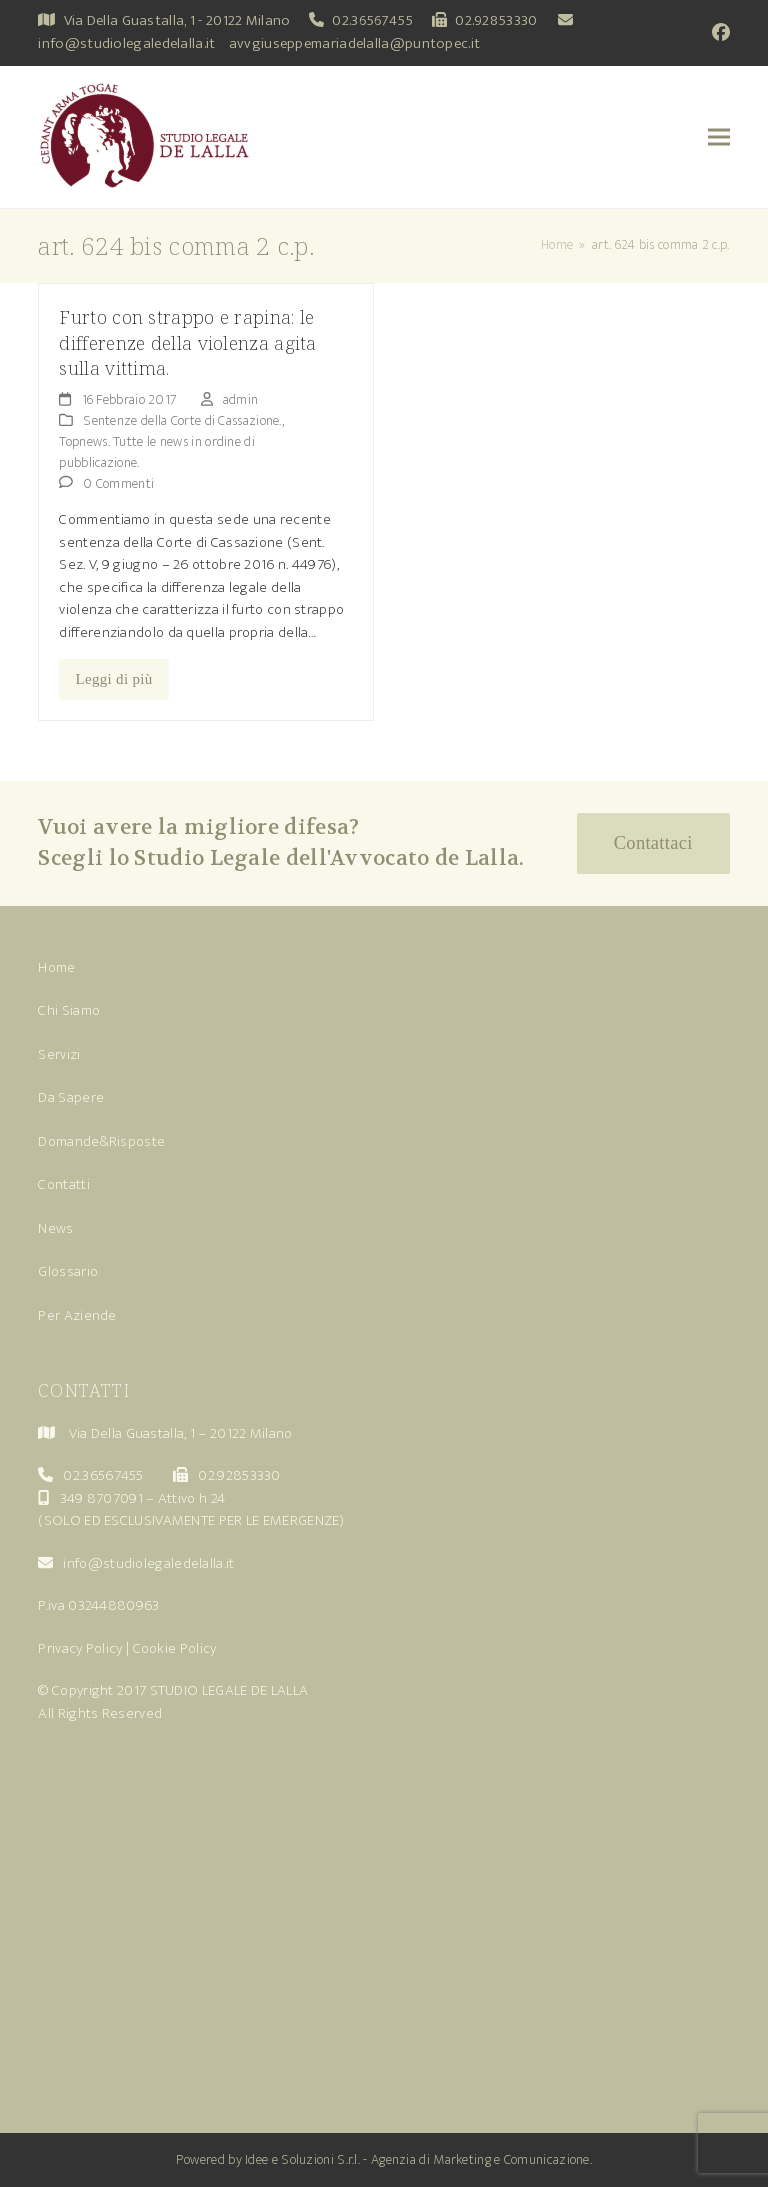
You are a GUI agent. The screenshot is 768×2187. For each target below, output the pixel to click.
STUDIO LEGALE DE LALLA (229, 1690)
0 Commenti (118, 483)
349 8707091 (101, 1498)
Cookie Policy (175, 1648)
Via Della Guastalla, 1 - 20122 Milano (177, 20)
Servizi (59, 1054)
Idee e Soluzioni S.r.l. (302, 2159)
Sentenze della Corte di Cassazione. (182, 420)
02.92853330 (496, 20)
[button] (719, 137)
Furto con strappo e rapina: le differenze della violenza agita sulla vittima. (187, 342)
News (55, 1228)
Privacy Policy (80, 1648)
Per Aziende (77, 1315)
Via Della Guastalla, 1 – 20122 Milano (181, 1433)
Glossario (68, 1271)
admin (241, 399)
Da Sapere (71, 1097)
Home (56, 967)
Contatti (63, 1184)
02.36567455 (372, 20)
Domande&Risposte (101, 1141)
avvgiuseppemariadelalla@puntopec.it (355, 43)
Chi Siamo (69, 1010)
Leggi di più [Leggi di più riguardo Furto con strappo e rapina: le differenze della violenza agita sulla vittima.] (114, 679)
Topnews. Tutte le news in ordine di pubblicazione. (157, 452)
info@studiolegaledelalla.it (126, 43)
